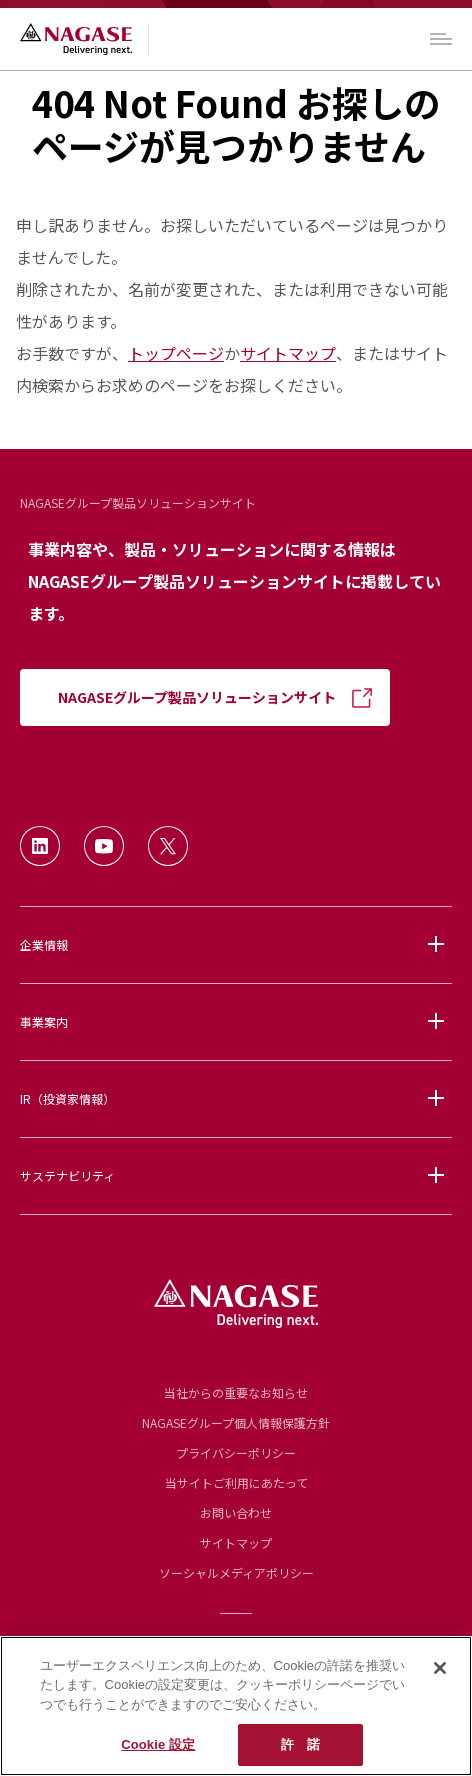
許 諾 (300, 1744)
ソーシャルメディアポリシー (236, 1572)
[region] (236, 1706)
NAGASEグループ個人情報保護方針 (236, 1422)
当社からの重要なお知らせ (236, 1392)
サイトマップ (288, 353)
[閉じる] (440, 1668)
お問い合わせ (236, 1512)
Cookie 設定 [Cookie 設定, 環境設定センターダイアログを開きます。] (158, 1744)
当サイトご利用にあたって (236, 1482)
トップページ (176, 353)
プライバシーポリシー (236, 1452)
